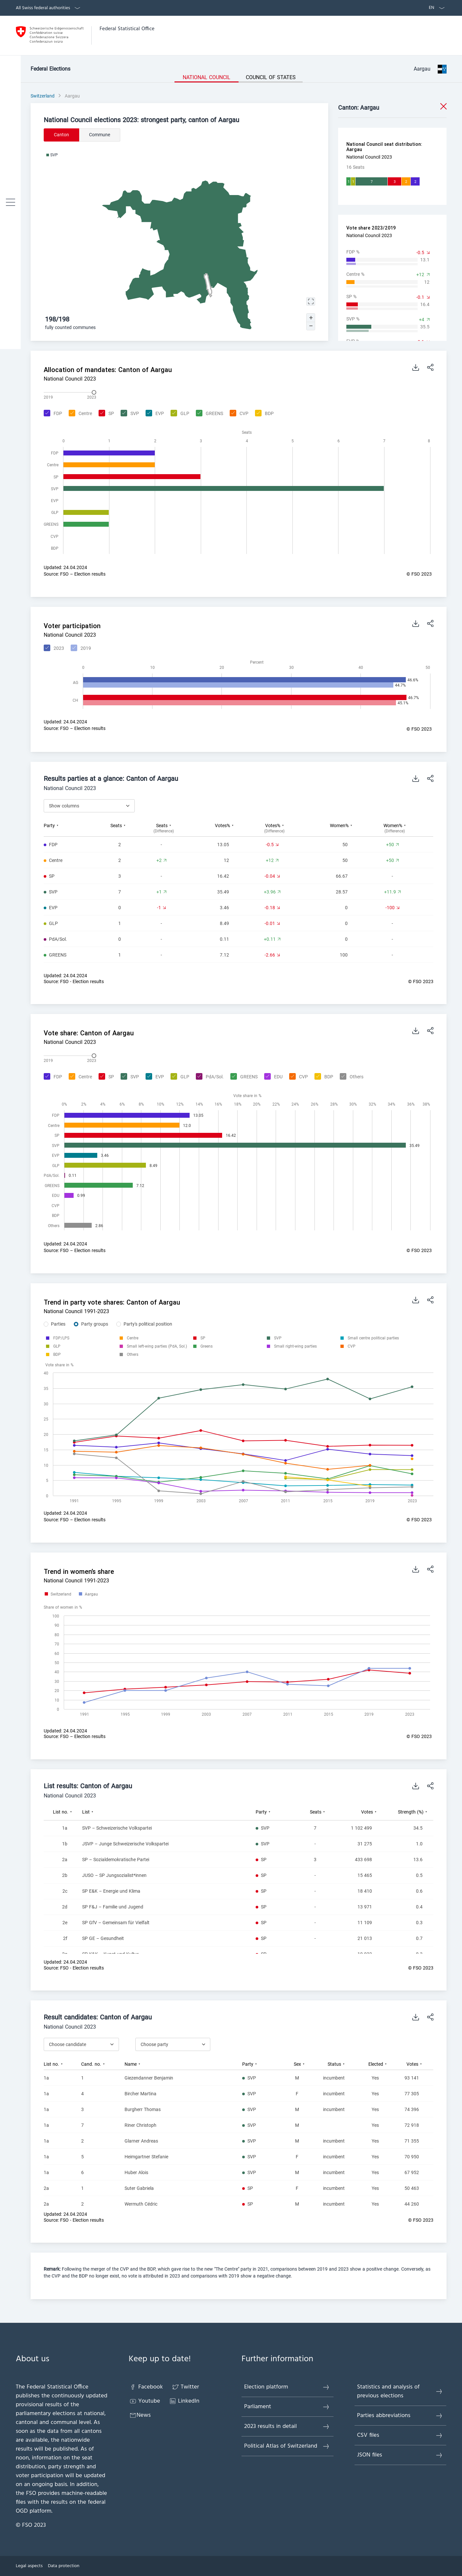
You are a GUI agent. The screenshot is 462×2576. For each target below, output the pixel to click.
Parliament (287, 2406)
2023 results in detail (287, 2426)
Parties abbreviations (400, 2415)
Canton (61, 134)
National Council (206, 77)
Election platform (287, 2387)
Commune (99, 134)
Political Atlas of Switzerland (287, 2446)
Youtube (144, 2401)
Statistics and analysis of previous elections (400, 2391)
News (140, 2415)
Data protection (64, 2566)
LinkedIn (184, 2401)
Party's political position (148, 1324)
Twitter (185, 2387)
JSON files (400, 2455)
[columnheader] (71, 828)
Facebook (146, 2387)
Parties (58, 1324)
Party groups (94, 1324)
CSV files (400, 2435)
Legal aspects (29, 2566)
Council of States (271, 77)
